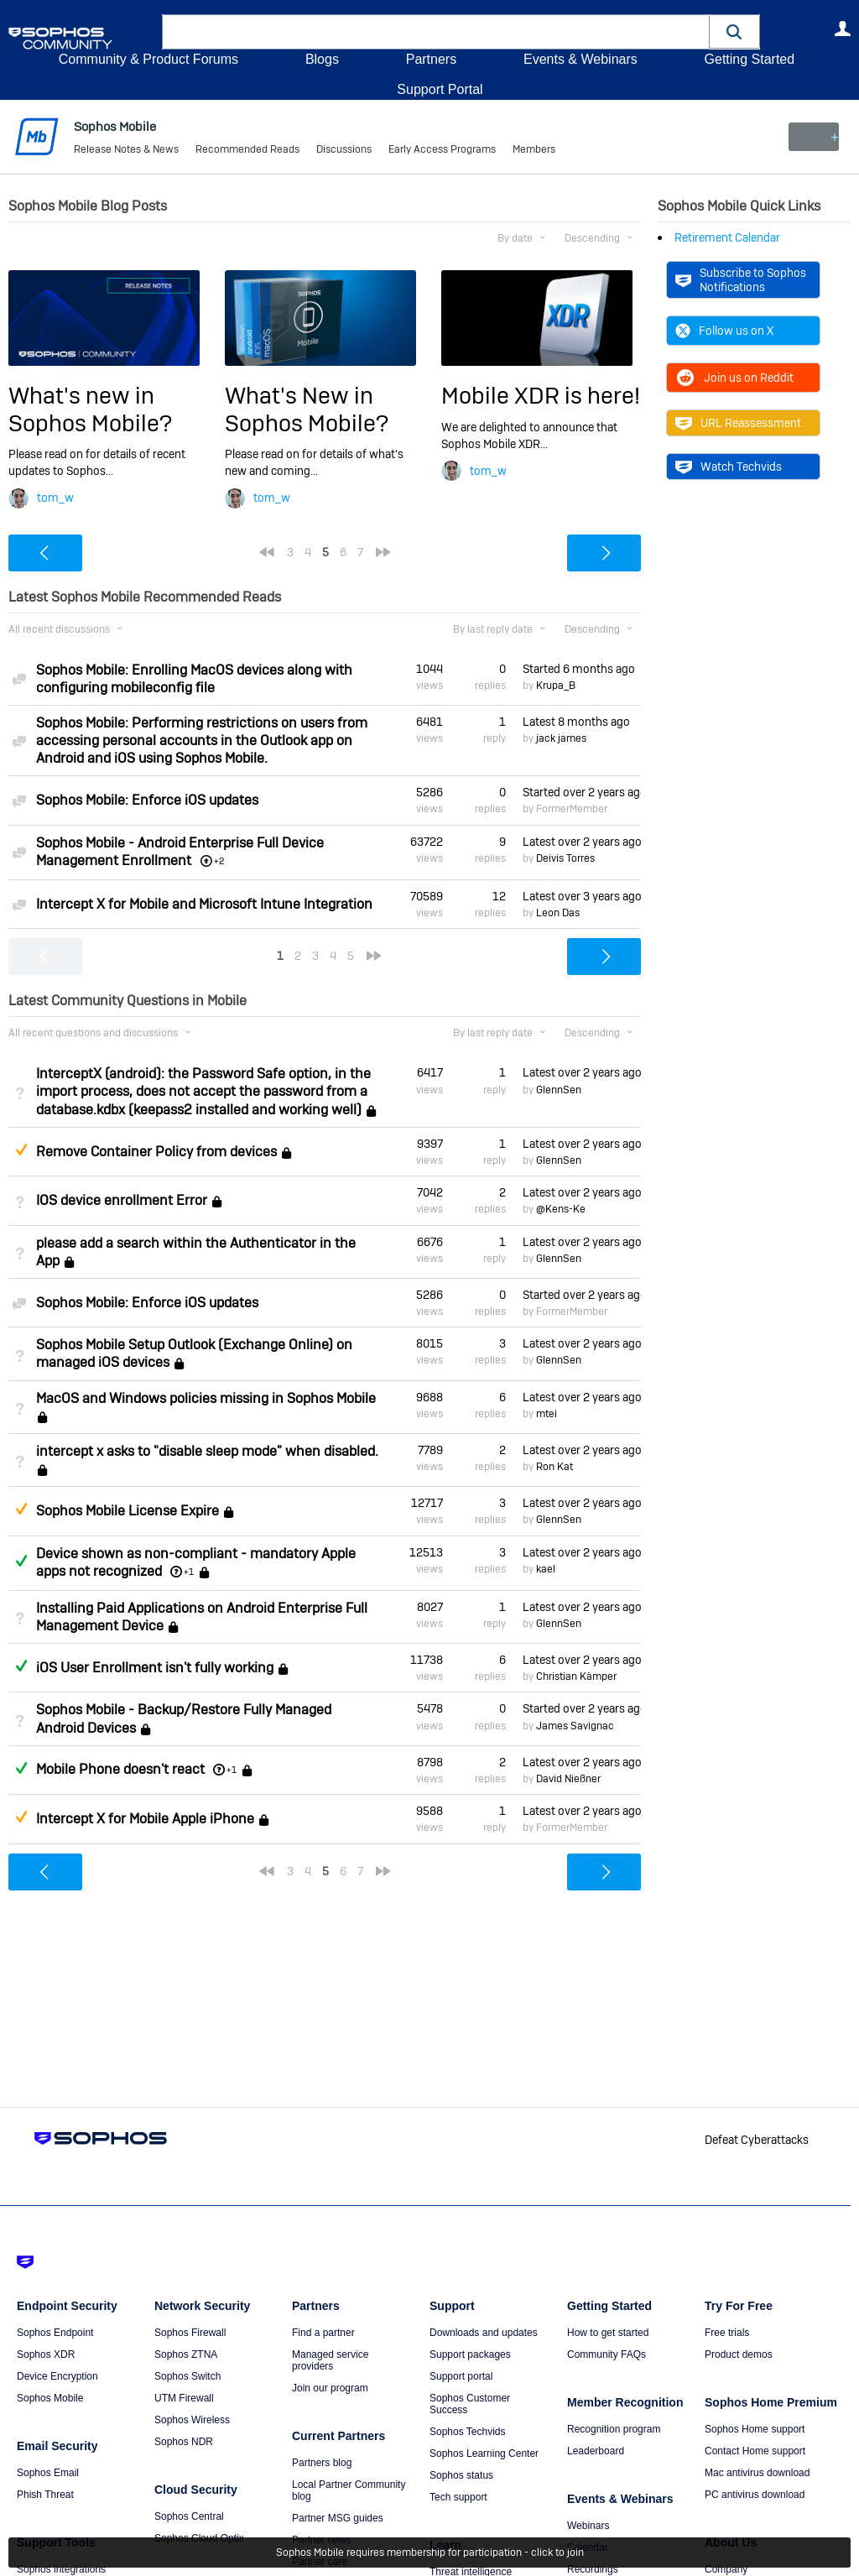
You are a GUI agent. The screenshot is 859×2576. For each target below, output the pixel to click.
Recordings (592, 2569)
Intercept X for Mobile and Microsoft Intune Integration (204, 904)
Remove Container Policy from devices (156, 1151)
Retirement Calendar (727, 237)
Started (579, 668)
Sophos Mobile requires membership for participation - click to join (430, 2552)
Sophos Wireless (192, 2420)
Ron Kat (554, 1466)
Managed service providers (330, 2360)
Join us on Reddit (734, 378)
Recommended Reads (247, 151)
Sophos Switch (187, 2376)
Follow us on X (724, 331)
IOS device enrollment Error (121, 1200)
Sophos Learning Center (484, 2453)
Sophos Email (48, 2473)
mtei (546, 1414)
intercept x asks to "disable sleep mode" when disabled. (207, 1451)
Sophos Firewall (190, 2333)
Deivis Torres (565, 858)
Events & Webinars (580, 59)
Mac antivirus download (757, 2473)
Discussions (344, 151)
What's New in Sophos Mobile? (306, 409)
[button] (735, 31)
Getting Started (749, 59)
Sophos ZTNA (185, 2354)
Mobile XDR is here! (540, 395)
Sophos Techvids (468, 2432)
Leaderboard (595, 2451)
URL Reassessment (738, 423)
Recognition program (613, 2429)
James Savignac (575, 1726)
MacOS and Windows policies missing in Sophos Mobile (206, 1397)
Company (726, 2569)
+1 (189, 1571)
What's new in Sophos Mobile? (90, 409)
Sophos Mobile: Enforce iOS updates (147, 800)
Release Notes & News (126, 151)
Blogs (322, 59)
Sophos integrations (61, 2569)
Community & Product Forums (148, 59)
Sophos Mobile (50, 2398)
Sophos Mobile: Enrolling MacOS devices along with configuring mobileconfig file (194, 678)
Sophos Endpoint (55, 2333)
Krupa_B (555, 685)
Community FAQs (606, 2354)
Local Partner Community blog (348, 2490)
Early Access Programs (442, 151)
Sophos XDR (46, 2354)
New (812, 136)
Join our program (330, 2388)
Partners (431, 59)
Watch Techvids (728, 466)
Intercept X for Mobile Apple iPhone (145, 1819)
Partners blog (321, 2463)
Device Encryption (57, 2376)
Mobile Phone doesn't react (120, 1769)
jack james (561, 738)
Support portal (461, 2376)
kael (545, 1569)
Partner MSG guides (337, 2518)
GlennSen (558, 1090)
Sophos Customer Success (470, 2404)
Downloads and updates (484, 2333)
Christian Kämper (576, 1676)
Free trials (727, 2333)
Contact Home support (755, 2451)
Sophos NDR (183, 2442)
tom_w (55, 497)
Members (534, 151)
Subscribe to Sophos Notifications (740, 279)
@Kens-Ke (561, 1209)
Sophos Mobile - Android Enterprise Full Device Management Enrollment (180, 850)
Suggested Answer (21, 1149)
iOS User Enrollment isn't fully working (154, 1667)
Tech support (458, 2497)
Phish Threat (45, 2494)
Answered (21, 1560)
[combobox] (436, 32)
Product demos (739, 2354)
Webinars (588, 2526)
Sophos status (461, 2475)
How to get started (607, 2333)
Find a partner (323, 2333)
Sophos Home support (754, 2429)
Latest (576, 721)
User (842, 28)
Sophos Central (189, 2516)
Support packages (470, 2354)
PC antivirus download (754, 2494)
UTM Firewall (184, 2398)
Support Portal (439, 89)
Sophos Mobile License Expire (127, 1511)
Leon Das (558, 913)
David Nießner (568, 1779)
